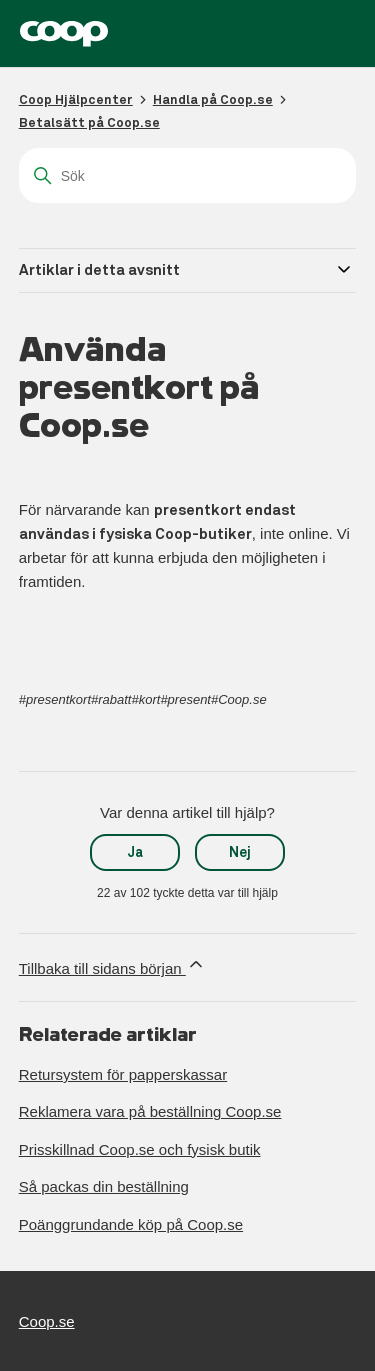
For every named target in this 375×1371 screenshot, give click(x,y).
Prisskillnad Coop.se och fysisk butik (140, 1149)
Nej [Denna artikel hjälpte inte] (240, 852)
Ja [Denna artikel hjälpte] (135, 852)
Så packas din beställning (104, 1186)
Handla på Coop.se (213, 99)
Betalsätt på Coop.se (89, 122)
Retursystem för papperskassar (123, 1074)
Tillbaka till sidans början (112, 965)
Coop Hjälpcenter (76, 99)
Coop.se (47, 1321)
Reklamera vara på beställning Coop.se (150, 1111)
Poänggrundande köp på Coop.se (131, 1224)
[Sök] (188, 175)
